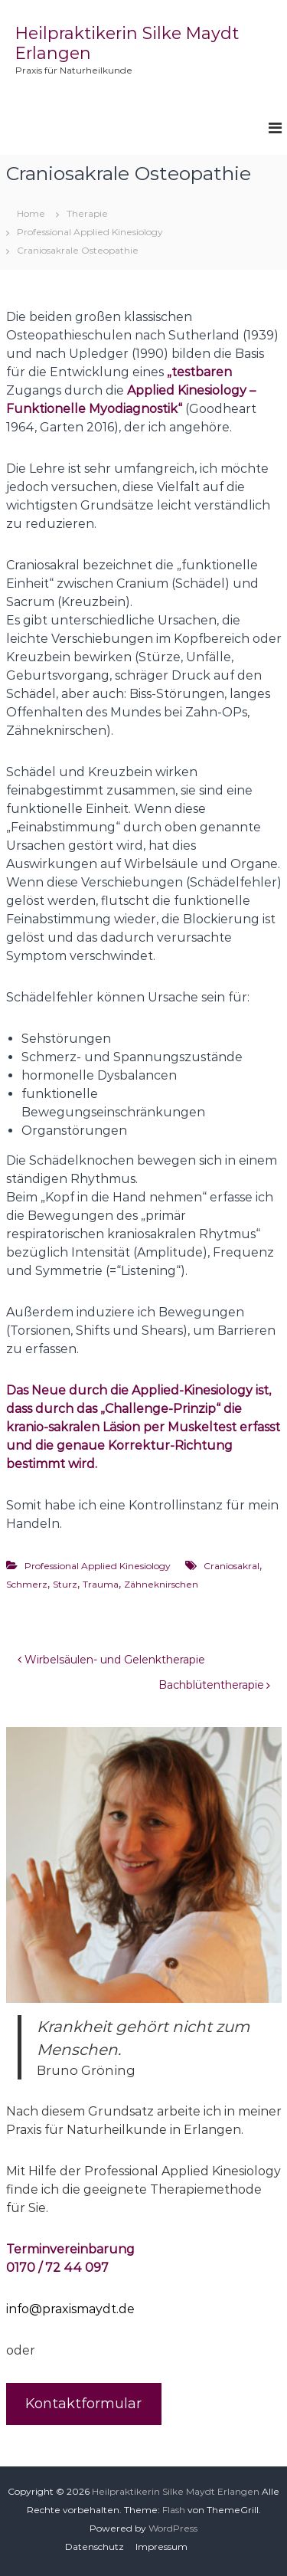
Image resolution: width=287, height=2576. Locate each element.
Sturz (65, 1584)
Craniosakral (231, 1565)
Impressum (161, 2546)
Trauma (101, 1584)
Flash (173, 2509)
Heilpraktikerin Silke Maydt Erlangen (175, 2491)
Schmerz (26, 1584)
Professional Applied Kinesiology (90, 232)
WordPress (172, 2528)
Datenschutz (94, 2546)
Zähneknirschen (161, 1584)
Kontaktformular (83, 2403)
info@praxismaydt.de (70, 2309)
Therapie (87, 213)
